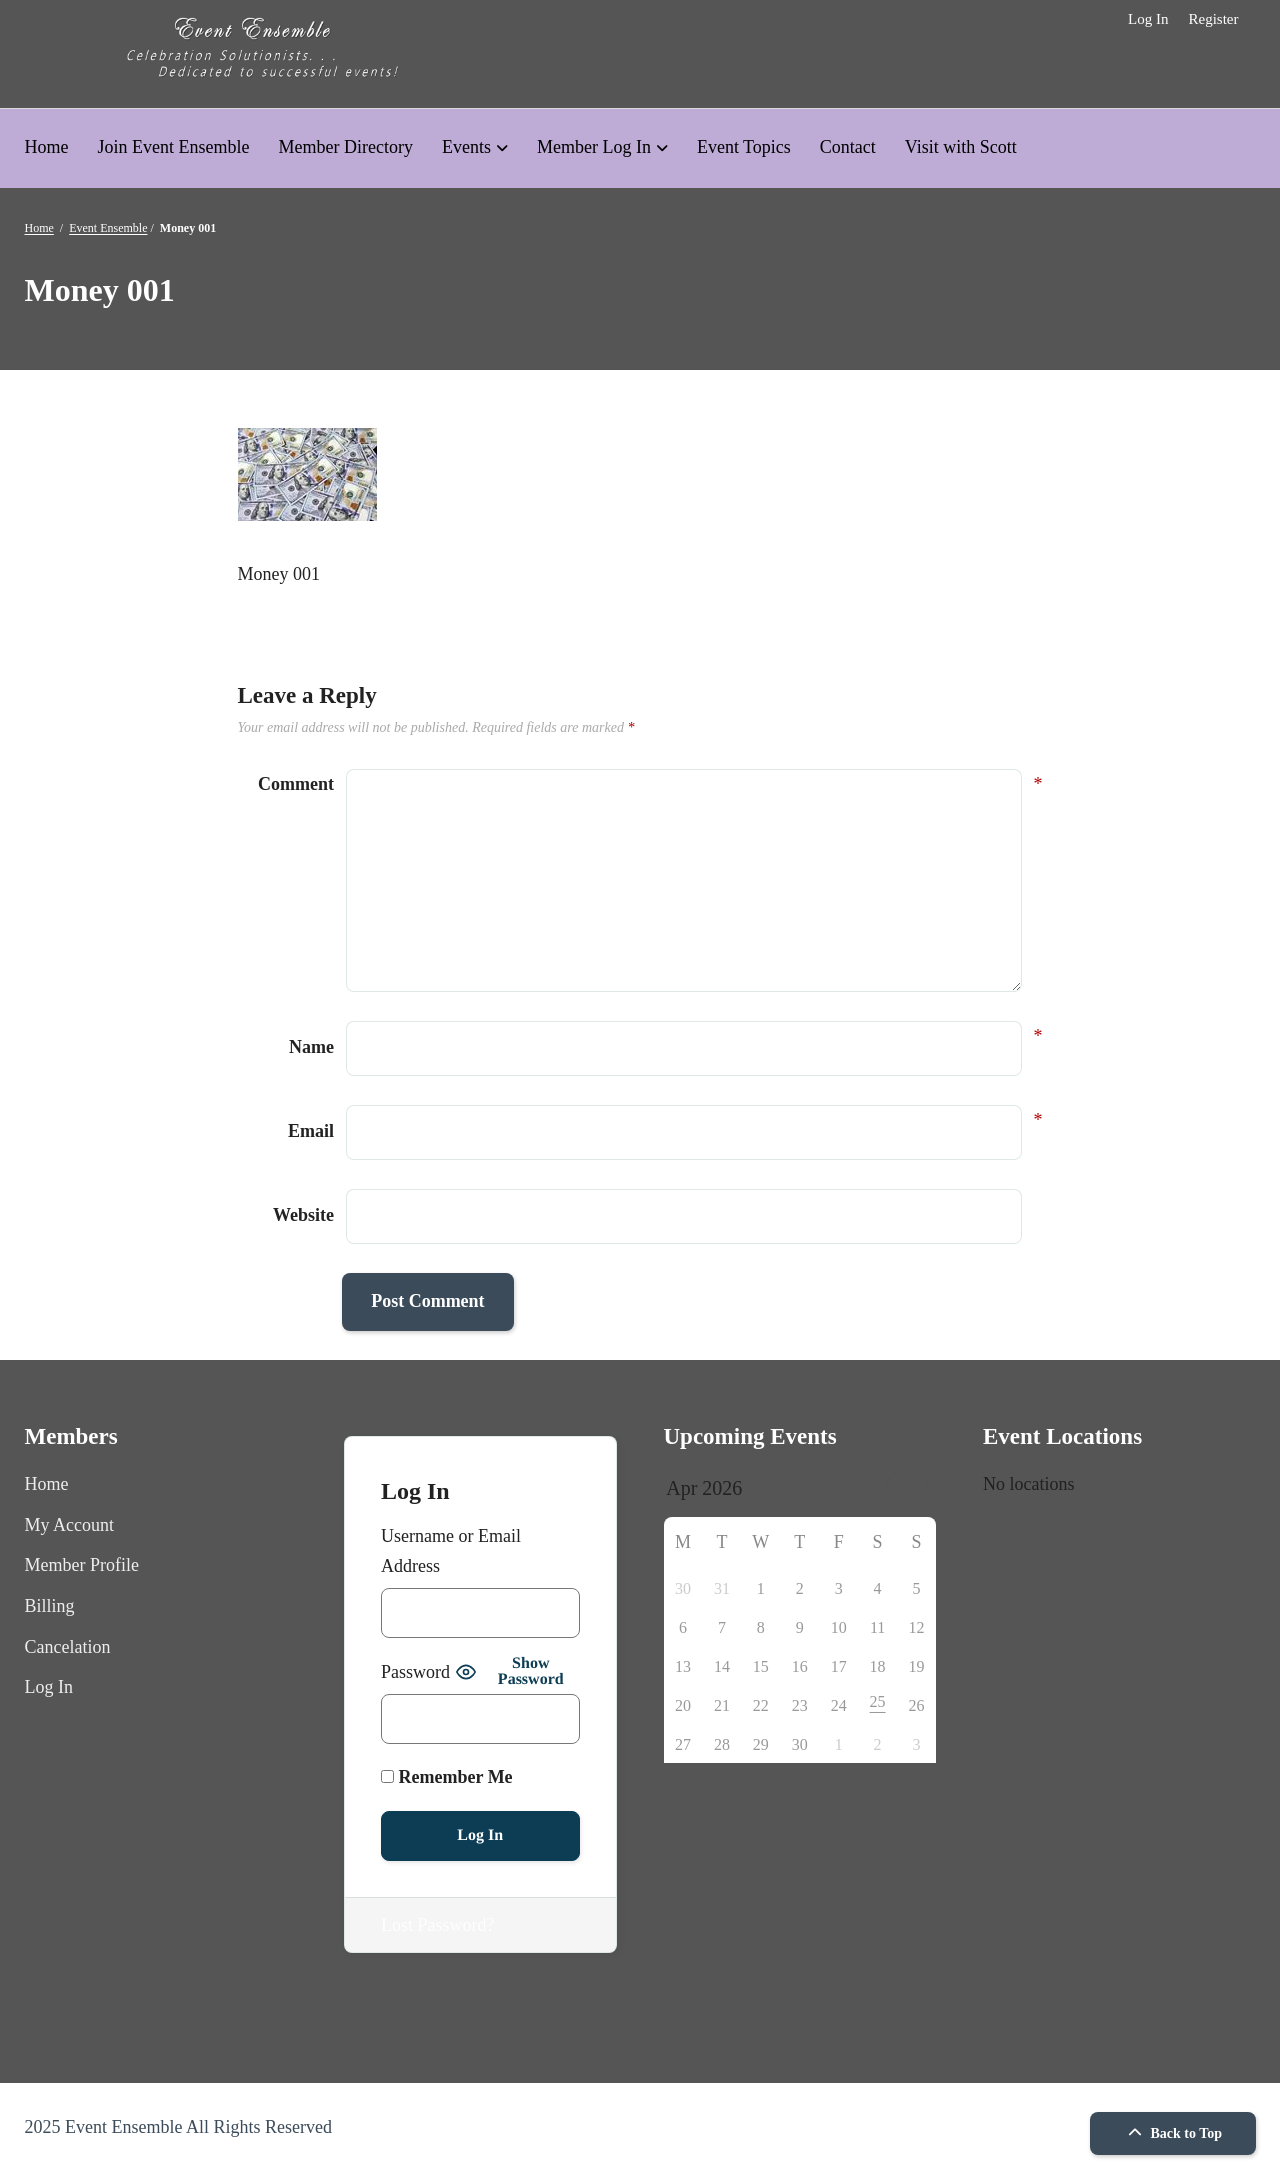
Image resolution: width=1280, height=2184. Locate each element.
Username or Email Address (451, 1551)
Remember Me (447, 1777)
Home (47, 147)
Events (466, 147)
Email (311, 1128)
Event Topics (744, 147)
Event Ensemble (108, 228)
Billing (50, 1606)
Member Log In (594, 147)
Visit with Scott (961, 147)
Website (303, 1215)
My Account (70, 1525)
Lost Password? (438, 1925)
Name (311, 1044)
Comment (296, 784)
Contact (848, 147)
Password (415, 1672)
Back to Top (1172, 2133)
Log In (1148, 19)
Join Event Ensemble (174, 147)
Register (1213, 19)
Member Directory (345, 147)
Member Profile (82, 1565)
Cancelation (68, 1647)
